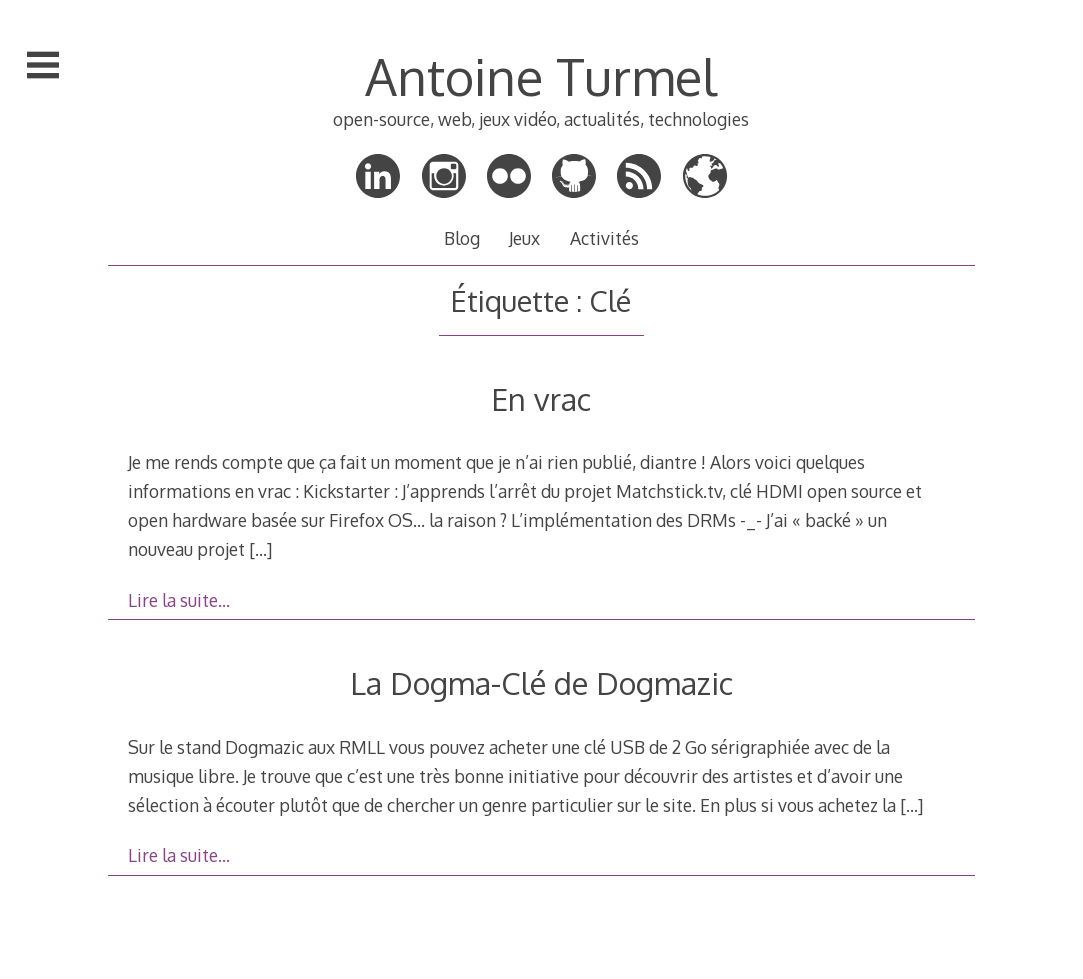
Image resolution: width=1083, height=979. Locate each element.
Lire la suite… (179, 600)
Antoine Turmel (541, 76)
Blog (462, 238)
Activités (604, 238)
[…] (260, 549)
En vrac (541, 398)
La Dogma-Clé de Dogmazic (541, 682)
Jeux (524, 238)
